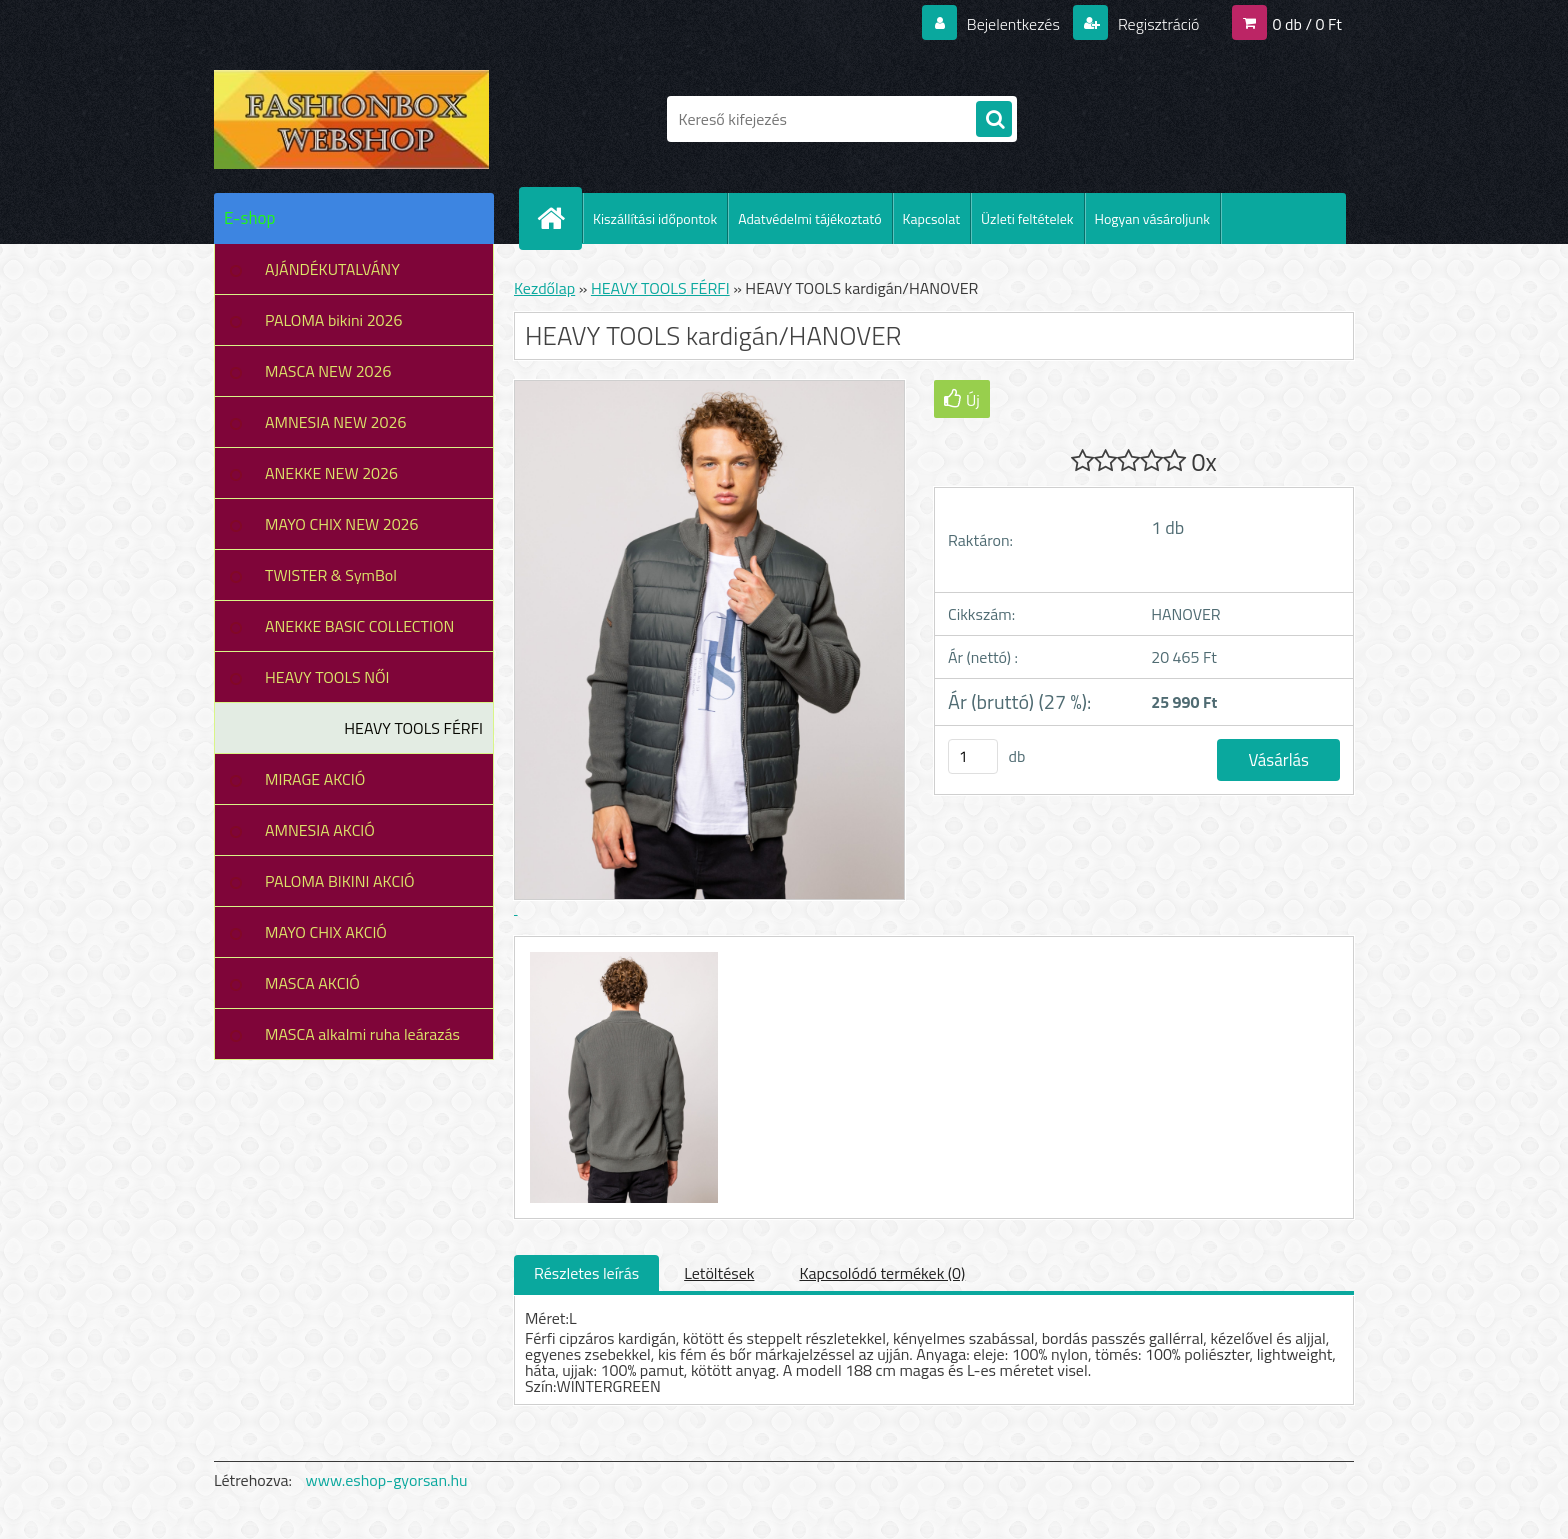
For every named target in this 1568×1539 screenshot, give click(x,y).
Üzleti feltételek (1027, 218)
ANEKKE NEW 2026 (331, 473)
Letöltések (719, 1273)
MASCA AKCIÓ (312, 983)
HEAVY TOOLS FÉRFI (413, 728)
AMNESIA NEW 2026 (335, 422)
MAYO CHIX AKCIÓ (326, 932)
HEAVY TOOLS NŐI (327, 677)
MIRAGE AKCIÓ (315, 779)
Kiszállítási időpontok (655, 218)
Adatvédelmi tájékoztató (809, 218)
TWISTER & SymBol (331, 575)
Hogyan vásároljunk (1152, 218)
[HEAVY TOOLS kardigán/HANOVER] (621, 955)
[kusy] (973, 756)
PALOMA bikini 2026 (333, 320)
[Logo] (351, 119)
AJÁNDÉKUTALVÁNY (332, 269)
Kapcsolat (932, 218)
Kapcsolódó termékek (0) (882, 1273)
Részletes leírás (586, 1273)
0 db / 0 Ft (1307, 24)
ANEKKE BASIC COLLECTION (359, 626)
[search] (994, 120)
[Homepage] (559, 218)
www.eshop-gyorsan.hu (387, 1480)
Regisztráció (1156, 24)
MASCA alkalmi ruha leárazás (362, 1034)
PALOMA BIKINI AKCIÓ (340, 881)
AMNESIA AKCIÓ (320, 830)
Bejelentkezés (1013, 24)
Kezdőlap (544, 288)
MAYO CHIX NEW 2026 (342, 524)
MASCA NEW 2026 (328, 371)
